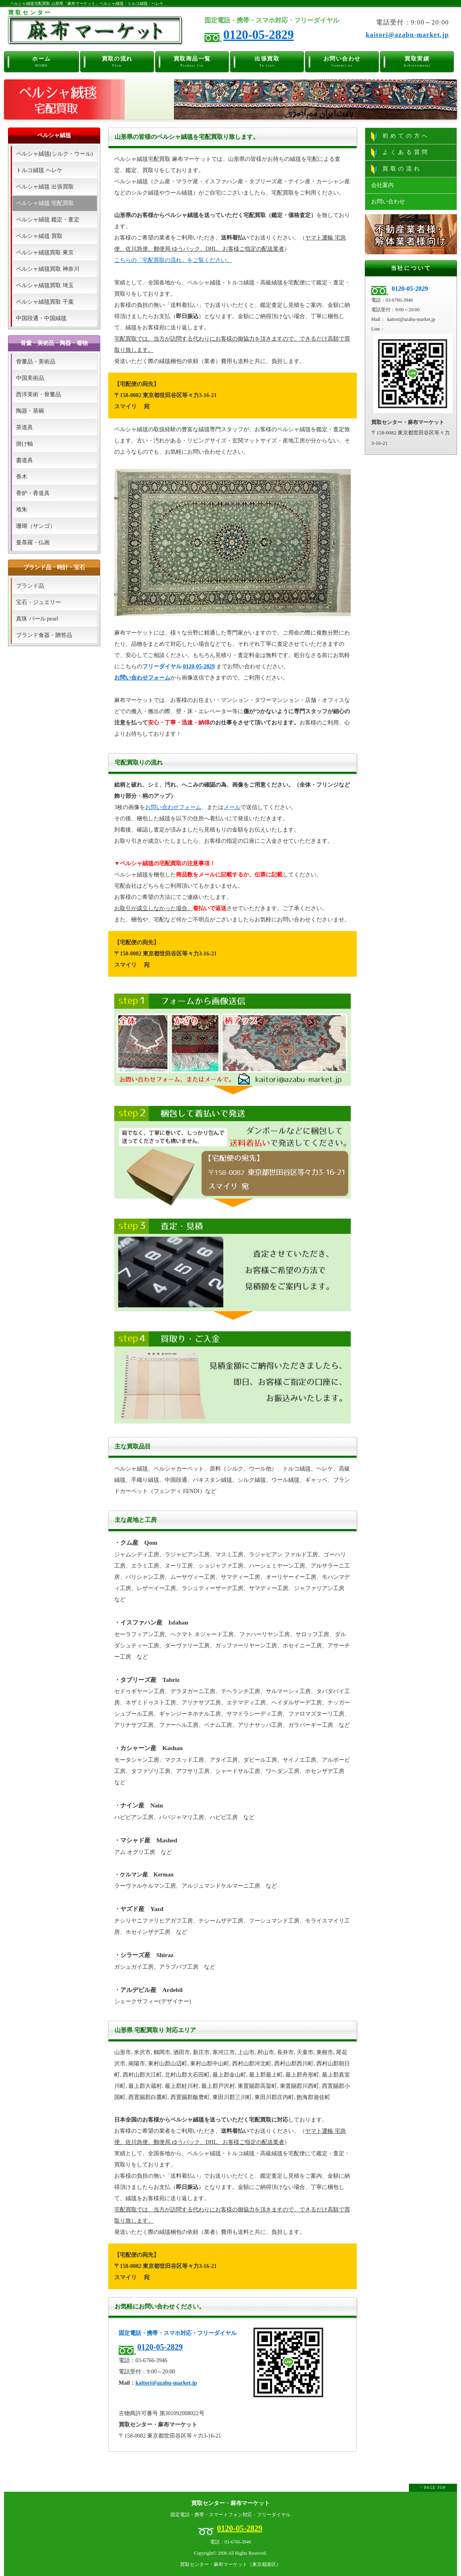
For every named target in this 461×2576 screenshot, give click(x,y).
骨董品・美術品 (35, 362)
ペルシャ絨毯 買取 (39, 236)
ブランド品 (30, 586)
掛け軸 (24, 444)
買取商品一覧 (192, 61)
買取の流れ (117, 61)
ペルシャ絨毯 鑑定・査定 (47, 220)
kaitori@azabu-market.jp (407, 34)
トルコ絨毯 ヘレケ (39, 170)
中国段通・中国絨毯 (41, 318)
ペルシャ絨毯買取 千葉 (45, 302)
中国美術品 (30, 378)
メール (232, 807)
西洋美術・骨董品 (38, 394)
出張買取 (267, 61)
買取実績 (417, 61)
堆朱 (21, 510)
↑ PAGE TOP (433, 2487)
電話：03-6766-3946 (230, 2542)
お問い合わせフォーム (142, 678)
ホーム (41, 61)
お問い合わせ (342, 61)
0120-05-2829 (258, 35)
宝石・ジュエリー (38, 602)
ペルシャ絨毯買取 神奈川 (47, 269)
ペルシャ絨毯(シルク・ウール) (54, 154)
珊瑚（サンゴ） (35, 526)
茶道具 (24, 427)
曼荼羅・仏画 (33, 543)
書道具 (24, 460)
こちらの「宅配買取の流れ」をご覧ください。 (173, 260)
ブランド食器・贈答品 (44, 635)
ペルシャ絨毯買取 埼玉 (45, 285)
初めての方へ (400, 136)
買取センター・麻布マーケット (230, 2503)
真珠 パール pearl (37, 619)
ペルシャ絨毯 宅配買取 (45, 203)
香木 (21, 477)
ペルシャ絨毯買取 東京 (45, 252)
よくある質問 (400, 152)
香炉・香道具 (33, 493)
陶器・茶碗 (30, 411)
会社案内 (382, 185)
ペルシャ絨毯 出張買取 (45, 187)
